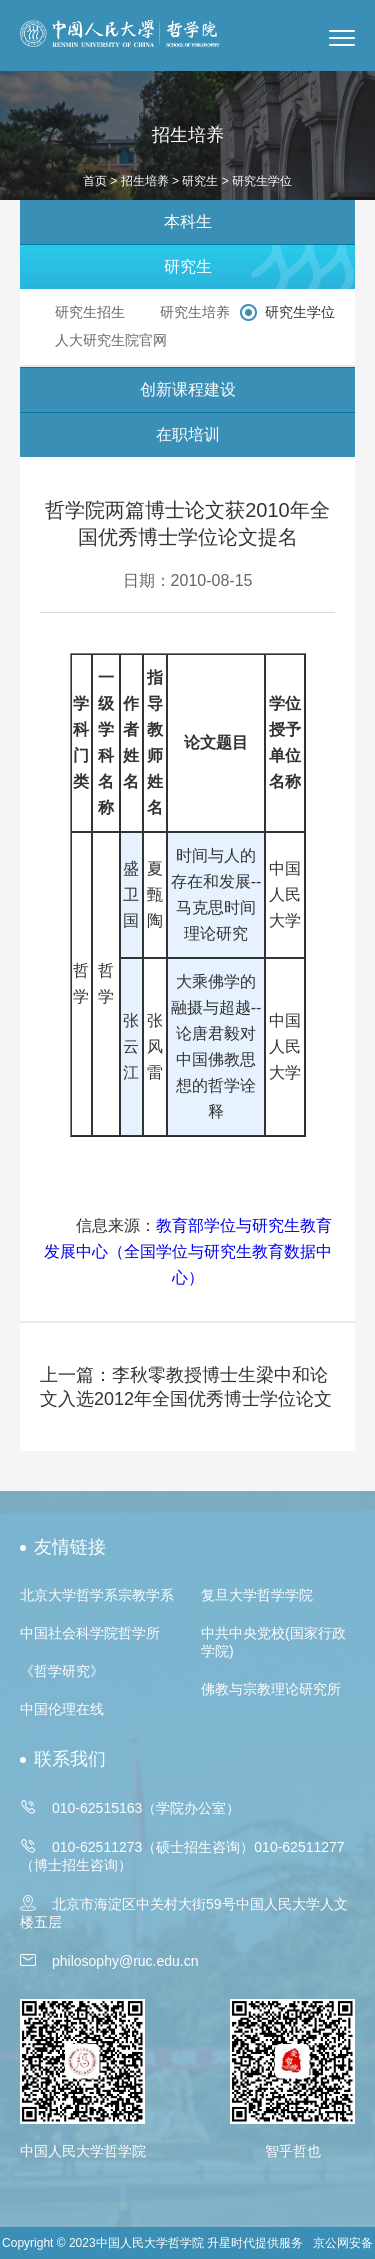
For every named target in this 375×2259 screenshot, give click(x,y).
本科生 (188, 221)
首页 (95, 181)
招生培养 (145, 181)
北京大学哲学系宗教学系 (97, 1595)
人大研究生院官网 (111, 340)
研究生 (200, 181)
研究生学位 (300, 312)
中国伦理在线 (62, 1709)
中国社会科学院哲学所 (90, 1633)
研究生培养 (195, 312)
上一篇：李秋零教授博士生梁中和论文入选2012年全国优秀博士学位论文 (186, 1387)
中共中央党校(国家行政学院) (273, 1642)
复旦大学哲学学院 (257, 1595)
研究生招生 (90, 312)
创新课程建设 (188, 389)
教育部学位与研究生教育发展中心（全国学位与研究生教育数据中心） (188, 1251)
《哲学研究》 (62, 1671)
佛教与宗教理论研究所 (271, 1689)
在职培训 (188, 434)
